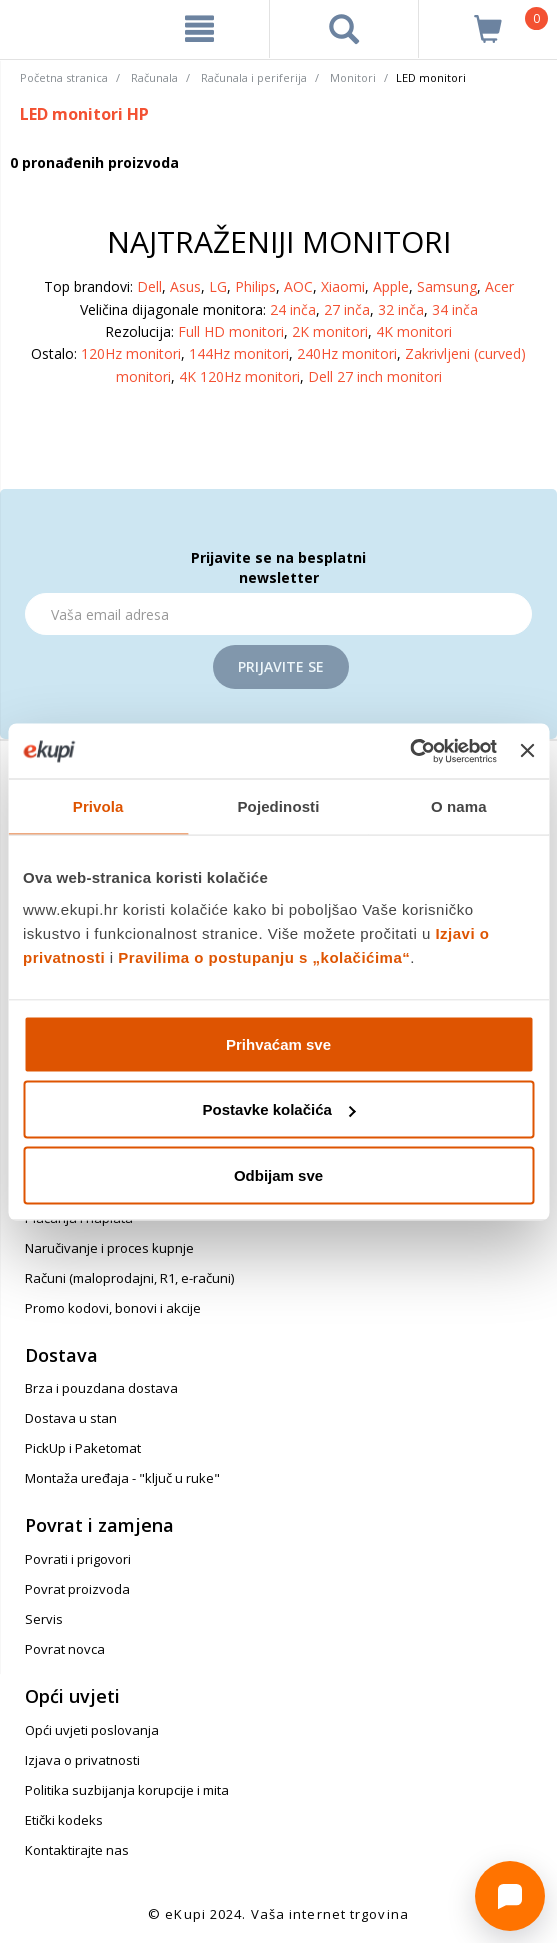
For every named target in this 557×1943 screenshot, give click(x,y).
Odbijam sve (278, 1174)
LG (218, 286)
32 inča (401, 309)
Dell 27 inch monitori (375, 376)
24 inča (293, 309)
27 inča (347, 309)
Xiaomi (343, 286)
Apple (391, 286)
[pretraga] (344, 29)
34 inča (455, 309)
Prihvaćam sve (278, 1043)
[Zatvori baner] (527, 751)
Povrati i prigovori (78, 1559)
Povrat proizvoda (77, 1589)
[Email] (278, 614)
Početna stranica (64, 77)
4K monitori (414, 331)
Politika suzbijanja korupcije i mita (127, 1790)
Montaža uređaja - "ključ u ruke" (122, 1478)
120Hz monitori (131, 353)
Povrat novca (65, 1649)
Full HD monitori (231, 331)
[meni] (199, 29)
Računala (154, 77)
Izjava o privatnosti (82, 1760)
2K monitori (330, 331)
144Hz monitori (239, 353)
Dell (149, 286)
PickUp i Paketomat (83, 1448)
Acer (499, 286)
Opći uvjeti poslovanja (92, 1730)
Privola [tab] (98, 806)
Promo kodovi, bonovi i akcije (113, 1308)
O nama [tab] (459, 806)
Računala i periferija (254, 77)
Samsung (447, 286)
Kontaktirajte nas (77, 1850)
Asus (185, 286)
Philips (255, 286)
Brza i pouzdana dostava (101, 1388)
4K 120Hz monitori (239, 376)
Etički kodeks (64, 1820)
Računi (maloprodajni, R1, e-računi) (129, 1278)
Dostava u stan (71, 1418)
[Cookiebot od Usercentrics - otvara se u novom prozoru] (409, 751)
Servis (44, 1619)
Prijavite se (281, 666)
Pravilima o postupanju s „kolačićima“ (264, 956)
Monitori (353, 77)
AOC (298, 286)
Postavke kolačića (279, 1109)
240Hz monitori (347, 353)
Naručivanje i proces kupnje (109, 1248)
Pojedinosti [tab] (279, 806)
